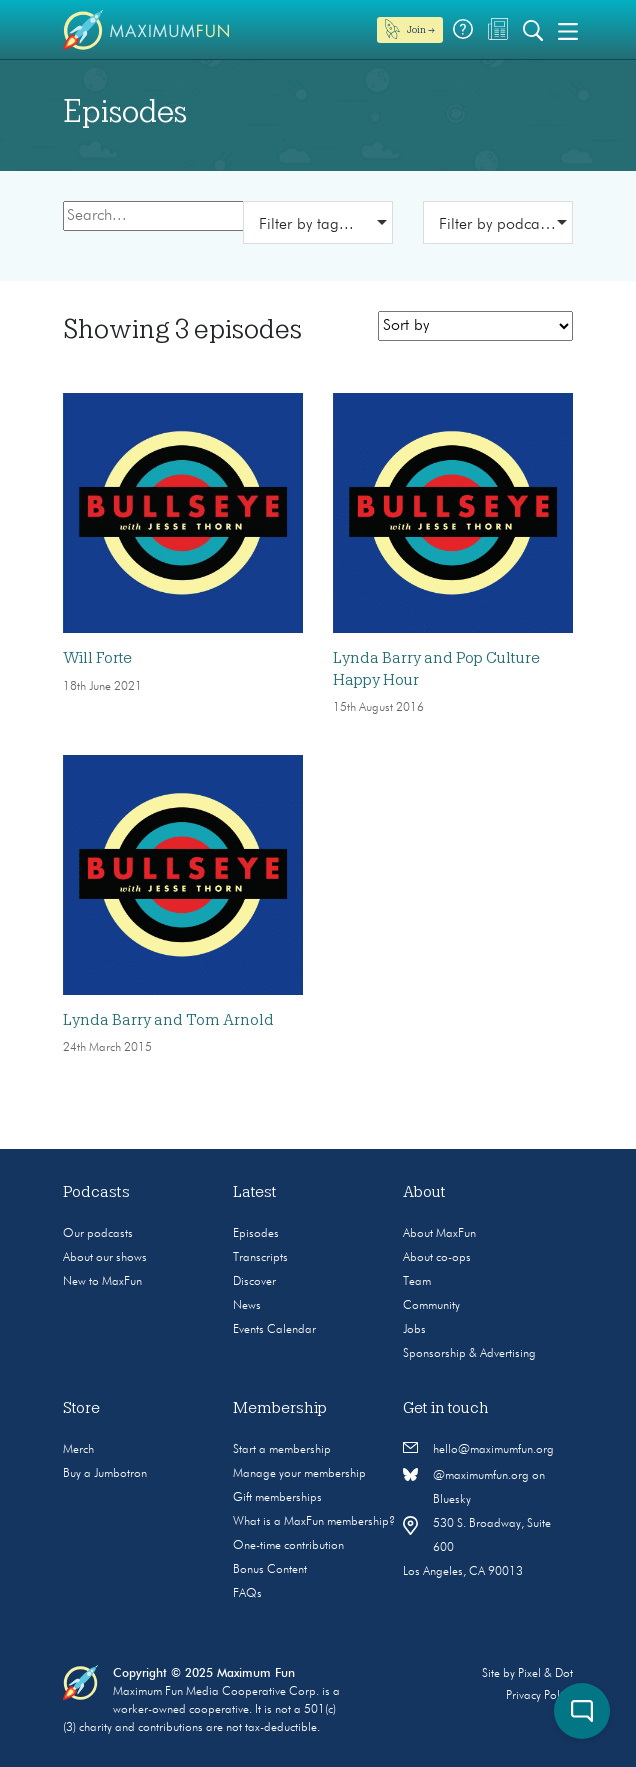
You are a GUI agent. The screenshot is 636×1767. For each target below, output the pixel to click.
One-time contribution (288, 1546)
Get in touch (446, 1408)
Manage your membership (299, 1474)
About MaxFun (439, 1234)
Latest (255, 1192)
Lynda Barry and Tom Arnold (168, 1020)
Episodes (256, 1234)
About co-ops (437, 1258)
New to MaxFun (102, 1282)
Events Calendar (274, 1330)
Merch (78, 1450)
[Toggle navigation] (568, 30)
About (424, 1192)
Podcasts (96, 1192)
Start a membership (282, 1450)
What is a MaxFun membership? (314, 1522)
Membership (280, 1408)
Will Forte (97, 658)
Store (81, 1408)
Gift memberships (277, 1498)
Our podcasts (98, 1234)
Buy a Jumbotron (105, 1474)
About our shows (105, 1258)
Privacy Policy (539, 1696)
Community (431, 1306)
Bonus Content (270, 1570)
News (247, 1306)
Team (417, 1282)
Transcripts (260, 1258)
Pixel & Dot (545, 1674)
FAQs (247, 1594)
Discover (254, 1282)
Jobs (414, 1330)
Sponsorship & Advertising (469, 1354)
